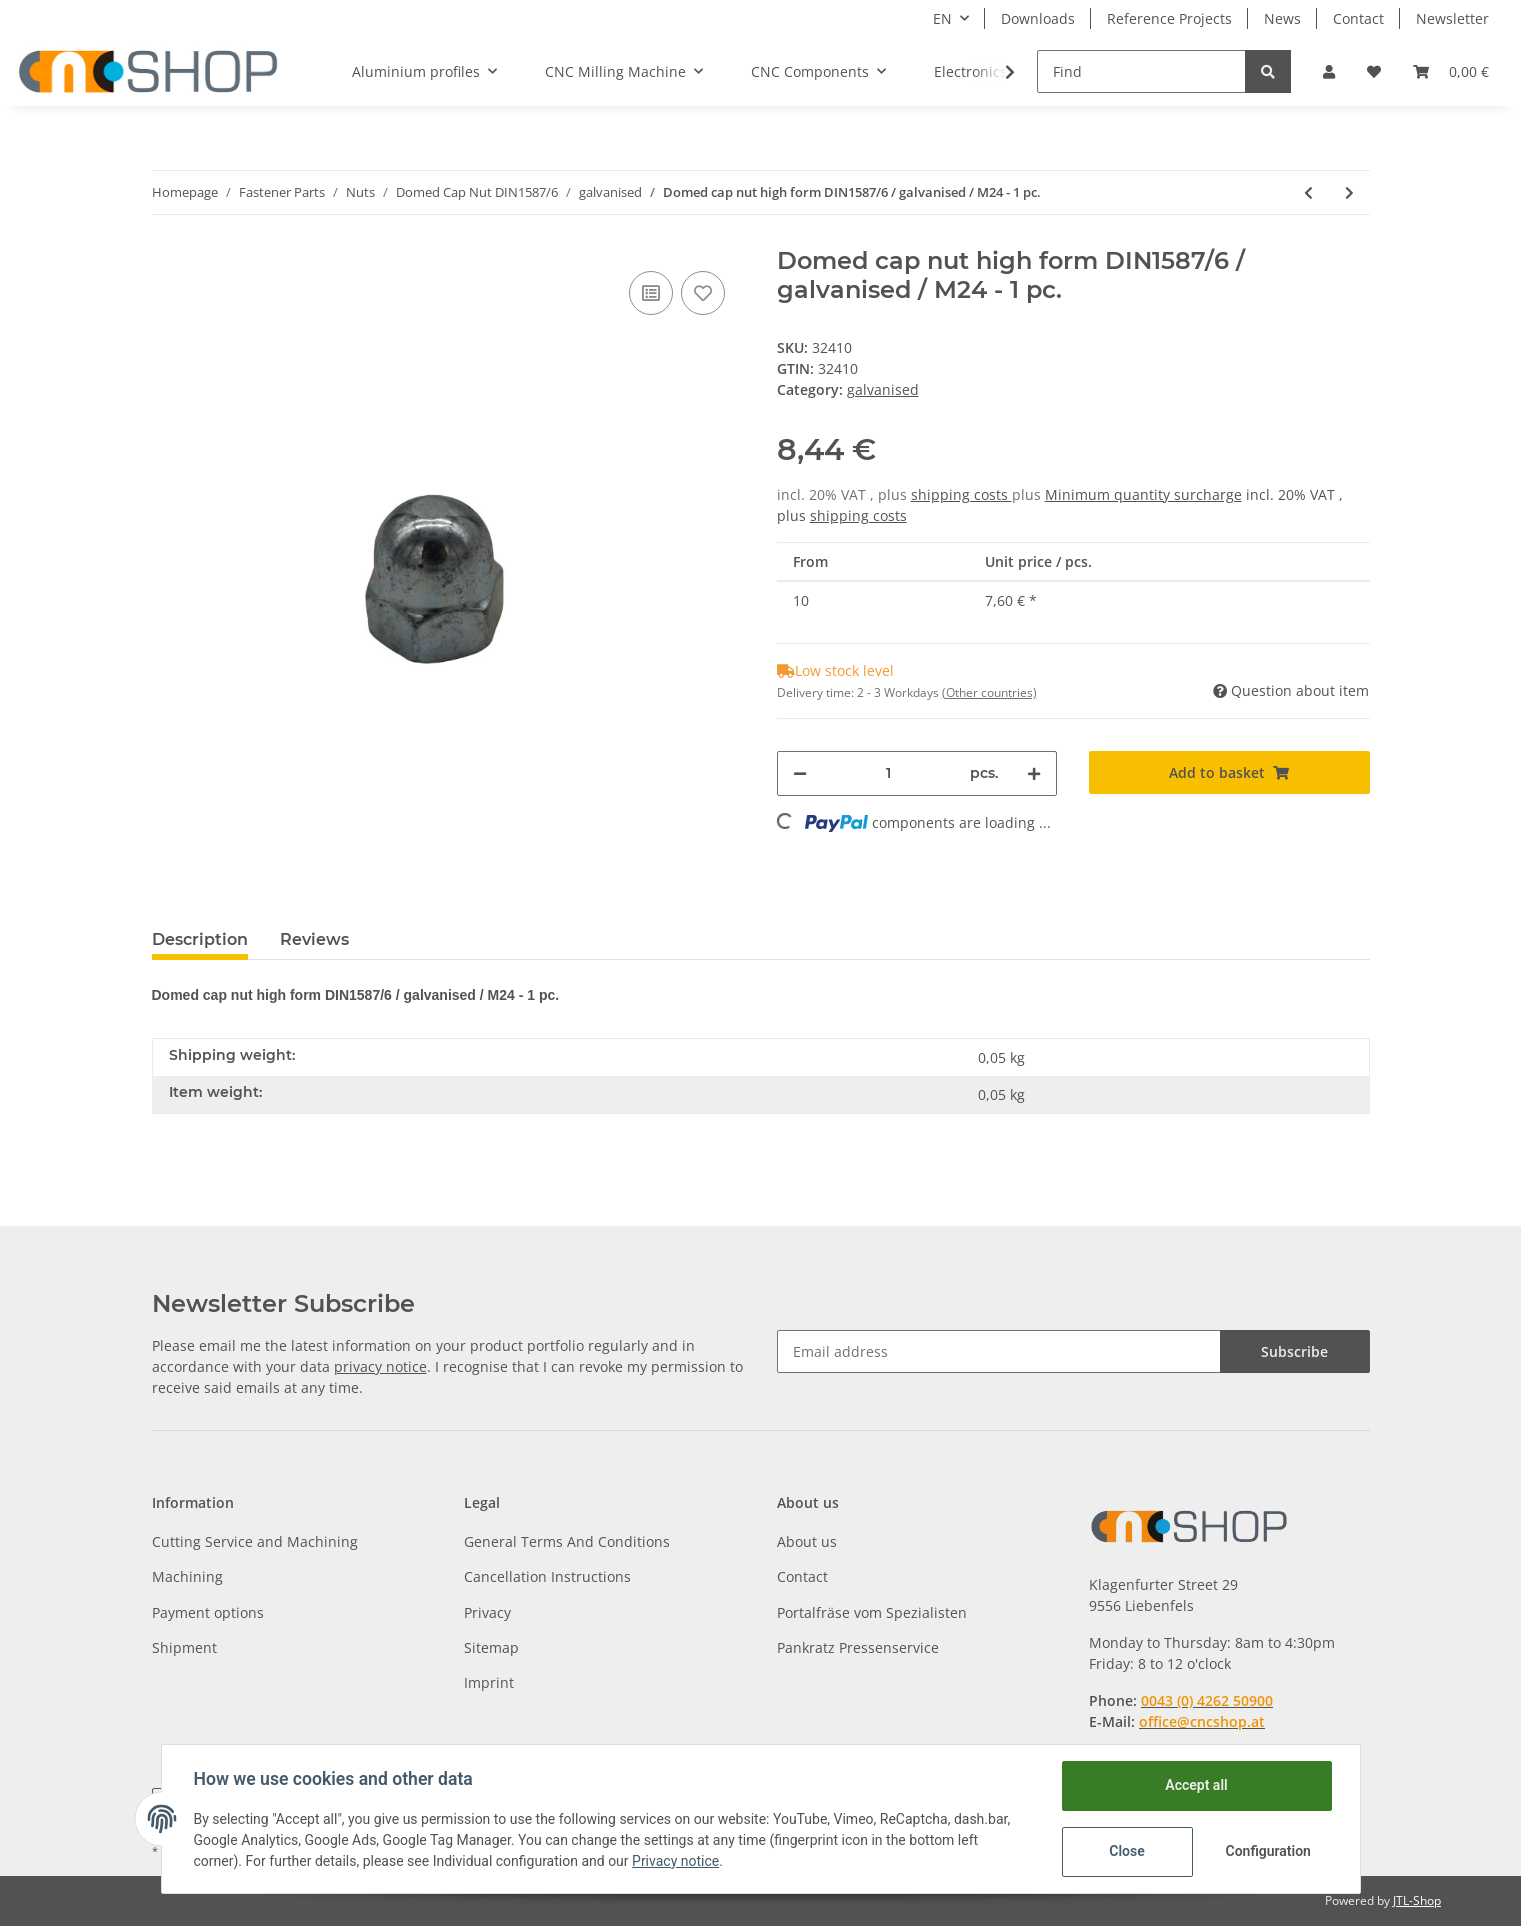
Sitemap (491, 1647)
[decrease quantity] (800, 773)
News (1282, 18)
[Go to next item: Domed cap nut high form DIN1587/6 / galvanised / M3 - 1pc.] (1349, 192)
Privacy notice (675, 1861)
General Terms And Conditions (567, 1541)
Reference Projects (1169, 18)
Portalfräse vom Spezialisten (872, 1612)
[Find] (1141, 71)
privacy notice (380, 1366)
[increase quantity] (1034, 773)
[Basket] (1451, 71)
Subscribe (1294, 1351)
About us (807, 1541)
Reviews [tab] (314, 939)
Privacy (487, 1612)
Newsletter (1452, 18)
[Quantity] (889, 773)
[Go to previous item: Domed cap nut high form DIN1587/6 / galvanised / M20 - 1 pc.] (1308, 192)
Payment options (208, 1612)
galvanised (883, 389)
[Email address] (999, 1351)
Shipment (184, 1647)
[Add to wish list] (703, 293)
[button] (1329, 71)
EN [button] (942, 18)
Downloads (1038, 18)
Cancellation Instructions (547, 1576)
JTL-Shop (1417, 1900)
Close (1126, 1851)
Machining (187, 1576)
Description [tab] (200, 939)
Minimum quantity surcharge (1143, 494)
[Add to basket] (1229, 772)
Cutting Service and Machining (255, 1541)
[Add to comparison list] (651, 293)
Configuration (1268, 1851)
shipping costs (961, 494)
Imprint (489, 1682)
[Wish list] (1374, 71)
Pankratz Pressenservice (858, 1647)
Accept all (1196, 1785)
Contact (1358, 18)
